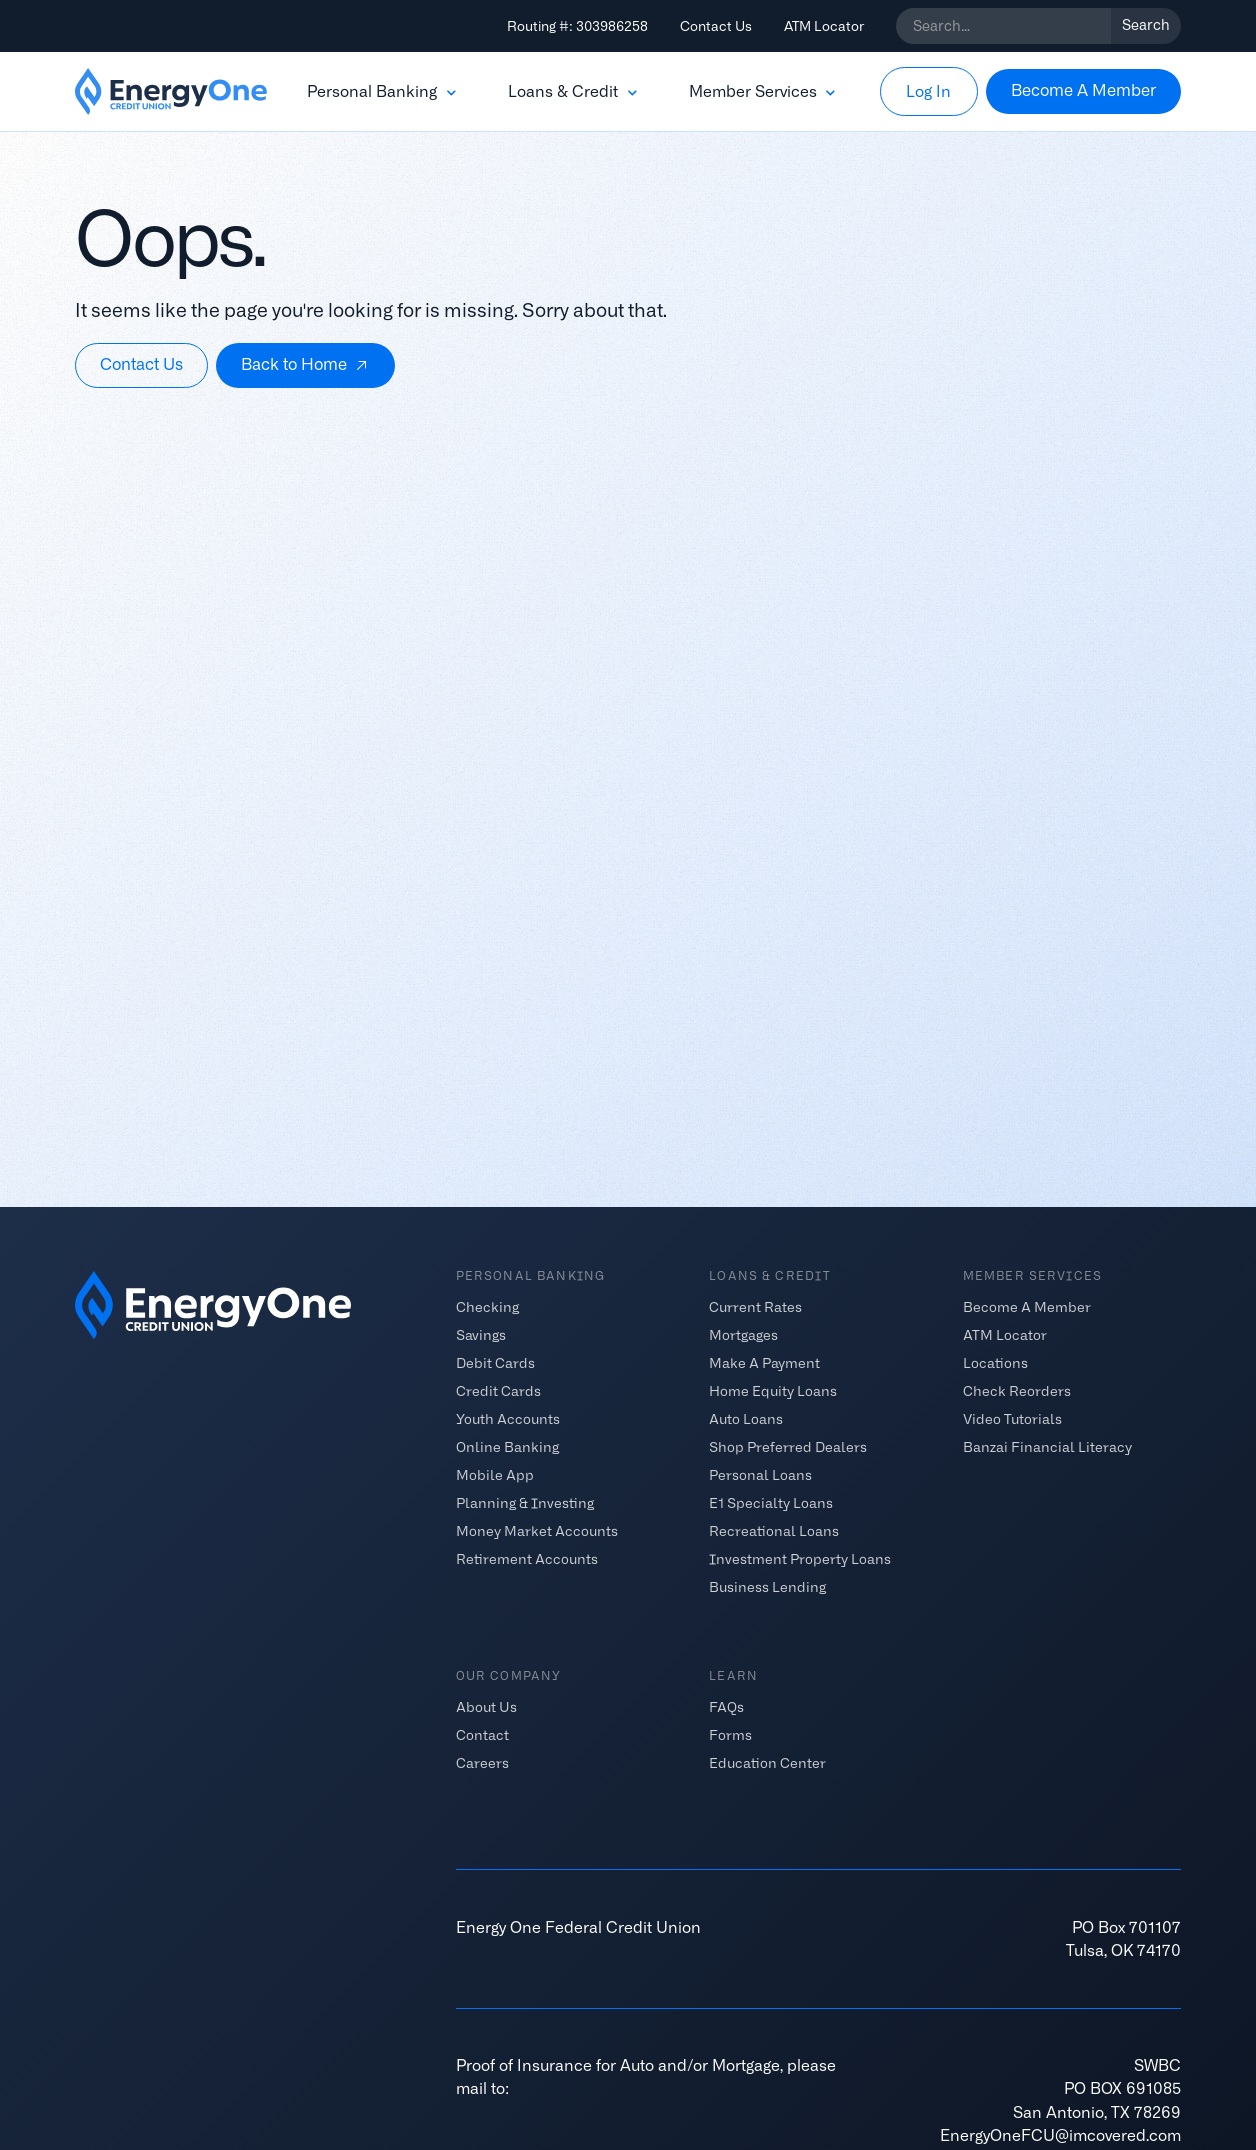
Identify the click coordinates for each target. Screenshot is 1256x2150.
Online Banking (507, 1446)
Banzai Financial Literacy (1047, 1446)
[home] (171, 92)
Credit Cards (498, 1390)
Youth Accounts (508, 1418)
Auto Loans (746, 1418)
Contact (482, 1735)
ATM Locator (824, 26)
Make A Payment (764, 1362)
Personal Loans (760, 1474)
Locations (995, 1362)
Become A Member (1027, 1306)
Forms (730, 1735)
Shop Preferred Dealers (788, 1446)
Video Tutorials (1012, 1418)
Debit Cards (495, 1362)
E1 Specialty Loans (771, 1502)
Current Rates (755, 1306)
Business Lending (767, 1586)
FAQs (726, 1707)
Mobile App (495, 1474)
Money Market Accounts (537, 1530)
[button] (383, 92)
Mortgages (743, 1334)
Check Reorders (1017, 1390)
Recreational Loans (774, 1530)
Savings (481, 1334)
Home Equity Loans (773, 1390)
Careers (482, 1763)
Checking (487, 1306)
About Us (486, 1707)
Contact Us (716, 26)
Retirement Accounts (527, 1558)
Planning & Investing (525, 1502)
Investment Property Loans (800, 1558)
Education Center (767, 1763)
